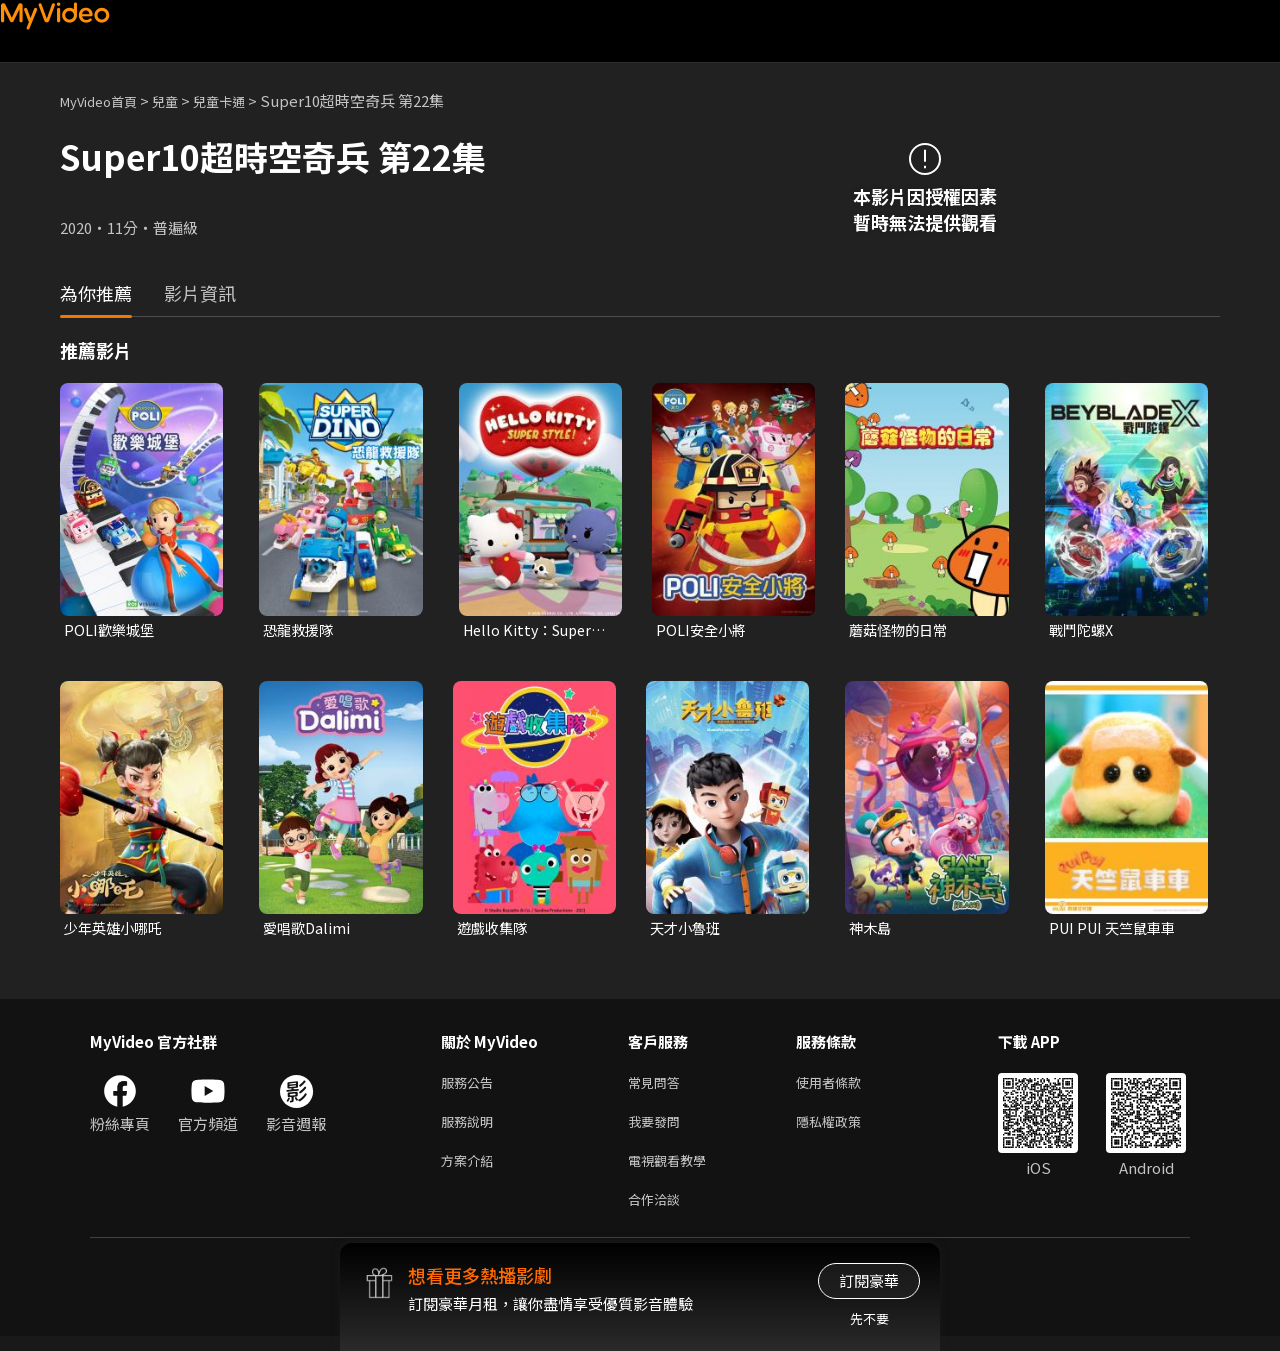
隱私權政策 (845, 1128)
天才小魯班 (687, 930)
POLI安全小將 (703, 630)
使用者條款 (845, 1086)
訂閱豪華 (869, 1280)
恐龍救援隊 (300, 630)
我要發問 (658, 1128)
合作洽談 (658, 1212)
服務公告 (471, 1086)
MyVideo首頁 (105, 100)
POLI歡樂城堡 (111, 630)
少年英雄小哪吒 (116, 930)
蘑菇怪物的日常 (901, 630)
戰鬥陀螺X (1083, 630)
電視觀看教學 (673, 1170)
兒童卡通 (241, 100)
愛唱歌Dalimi (308, 930)
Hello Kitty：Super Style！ (532, 631)
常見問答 (658, 1086)
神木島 (871, 930)
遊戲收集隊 (494, 930)
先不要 (869, 1318)
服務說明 (471, 1128)
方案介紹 (471, 1170)
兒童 (181, 100)
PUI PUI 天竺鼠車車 (1116, 930)
